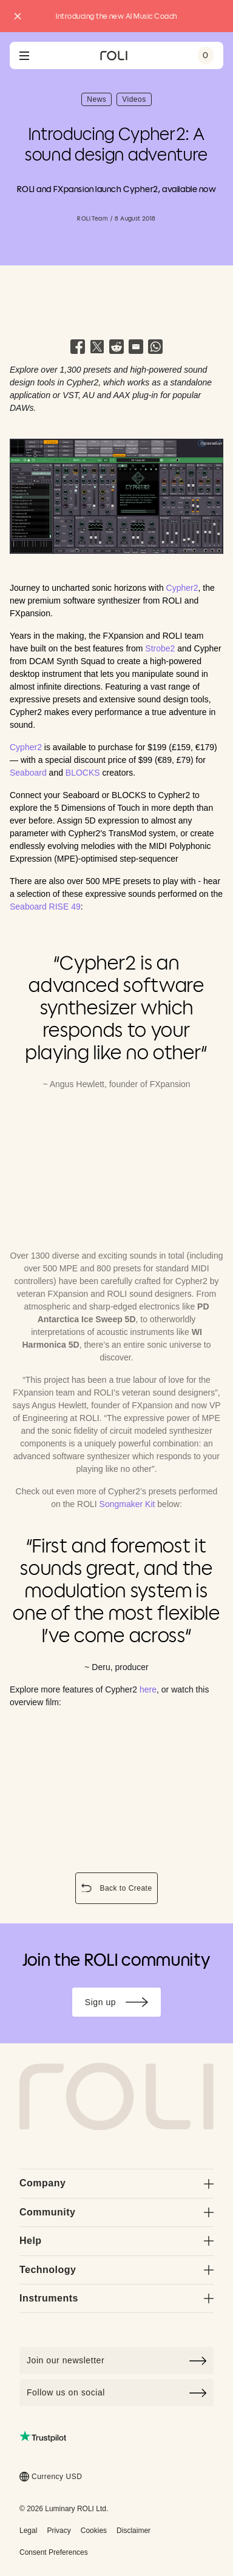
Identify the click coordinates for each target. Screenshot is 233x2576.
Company (116, 2183)
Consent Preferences (53, 2552)
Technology (116, 2270)
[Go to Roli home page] (116, 2097)
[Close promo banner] (17, 16)
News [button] (99, 100)
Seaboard (28, 772)
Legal (28, 2530)
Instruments (116, 2298)
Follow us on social (116, 2393)
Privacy (58, 2530)
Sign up (123, 2004)
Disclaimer (133, 2530)
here (148, 1689)
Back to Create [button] (118, 1889)
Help (116, 2240)
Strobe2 (160, 648)
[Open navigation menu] (24, 56)
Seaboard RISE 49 (45, 906)
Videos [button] (136, 100)
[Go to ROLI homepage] (113, 56)
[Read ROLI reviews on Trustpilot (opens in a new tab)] (42, 2436)
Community (116, 2212)
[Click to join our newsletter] (116, 2360)
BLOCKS (83, 772)
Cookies (94, 2530)
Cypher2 (182, 588)
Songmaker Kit (127, 1504)
